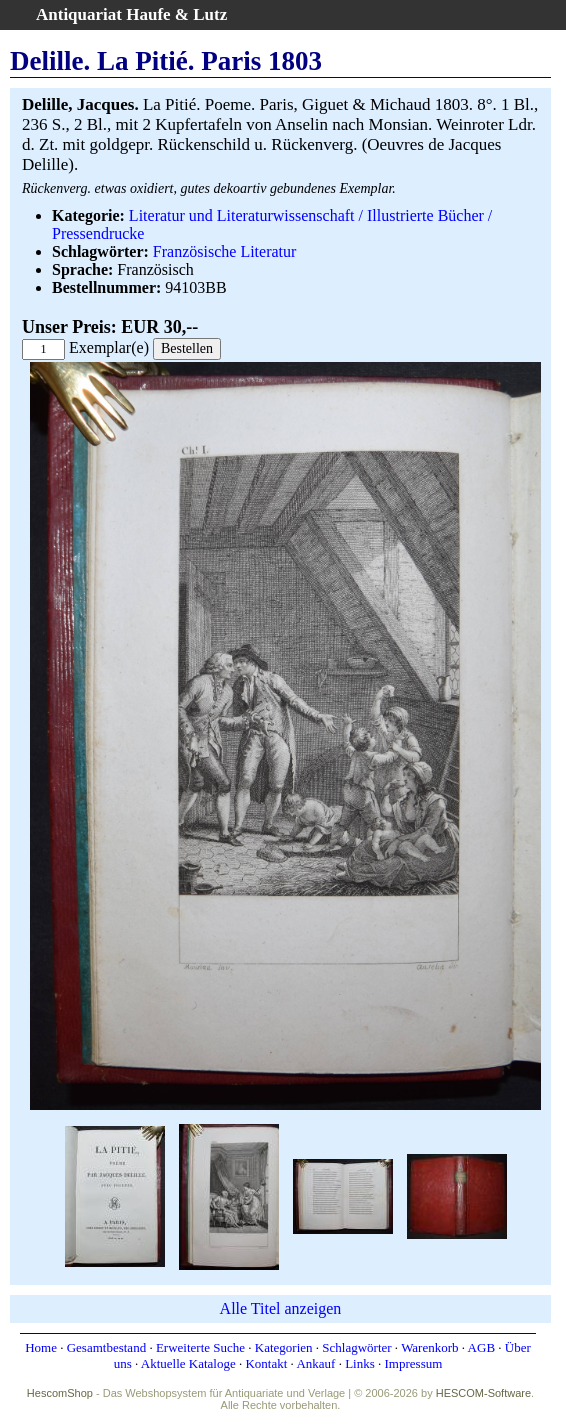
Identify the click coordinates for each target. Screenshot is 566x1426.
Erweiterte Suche (200, 1347)
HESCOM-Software (483, 1393)
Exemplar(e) (109, 347)
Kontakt (266, 1363)
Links (360, 1363)
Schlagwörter (356, 1347)
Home (41, 1347)
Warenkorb (429, 1347)
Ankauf (315, 1363)
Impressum (414, 1363)
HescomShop (60, 1393)
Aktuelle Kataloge (188, 1363)
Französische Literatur (225, 251)
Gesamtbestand (106, 1347)
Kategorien (284, 1347)
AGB (481, 1347)
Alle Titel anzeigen (281, 1308)
